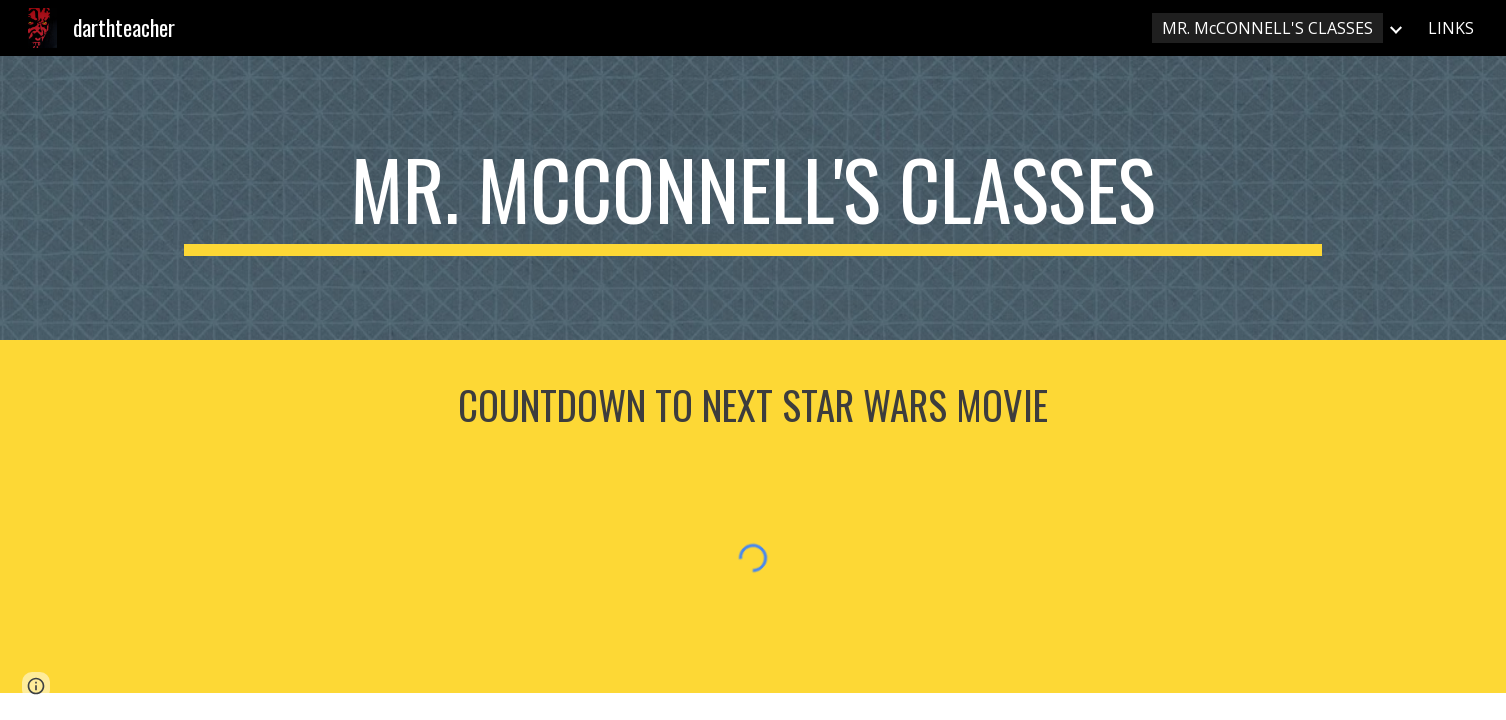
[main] (753, 198)
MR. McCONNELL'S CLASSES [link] (1267, 28)
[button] (36, 686)
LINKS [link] (1451, 28)
